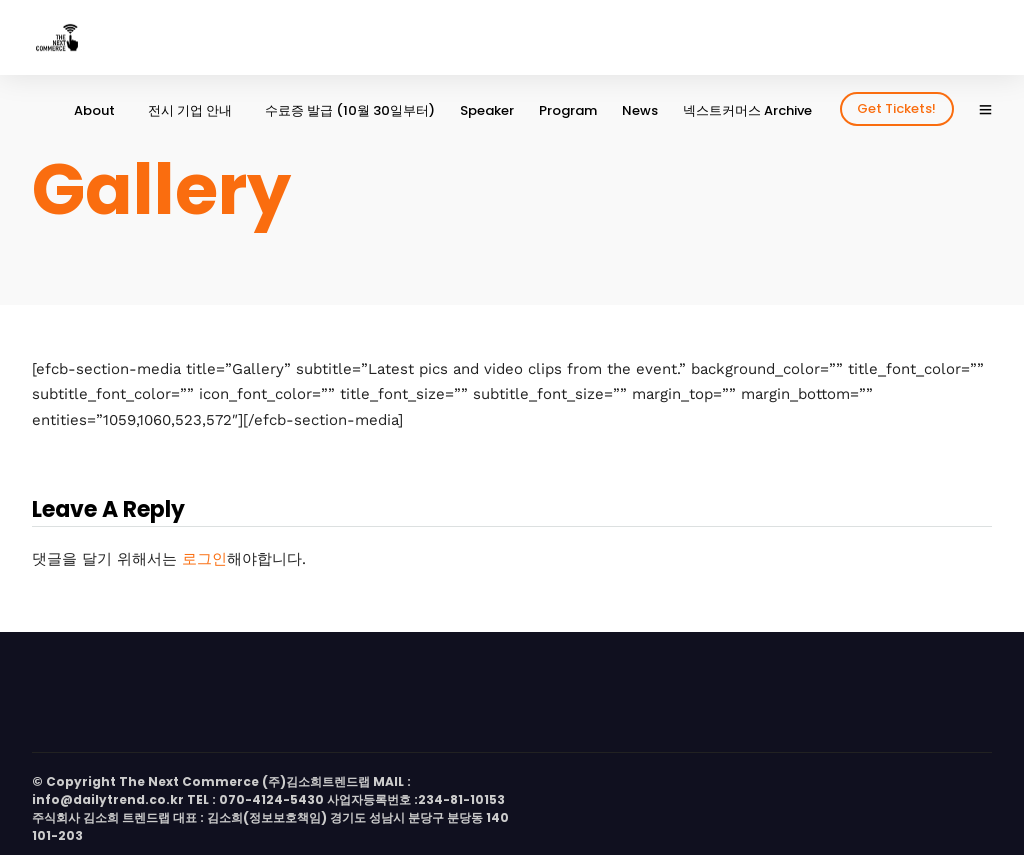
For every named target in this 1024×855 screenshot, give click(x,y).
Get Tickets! (896, 108)
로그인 (204, 559)
